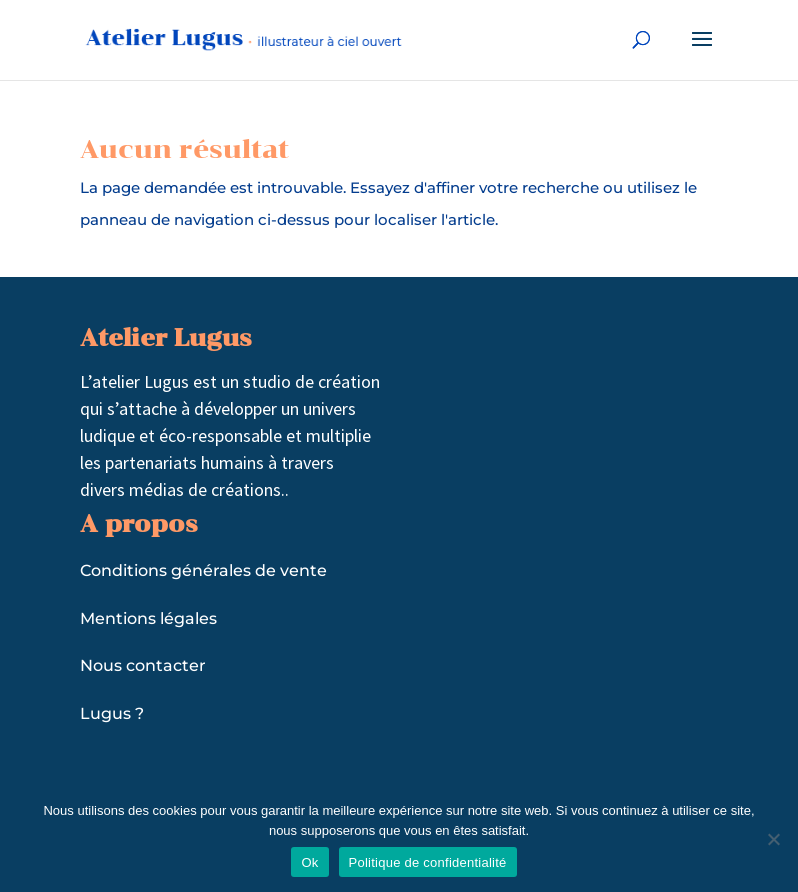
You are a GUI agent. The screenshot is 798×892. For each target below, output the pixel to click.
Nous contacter (143, 665)
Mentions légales (148, 618)
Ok (309, 862)
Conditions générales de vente (203, 570)
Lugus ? (112, 713)
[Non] (773, 839)
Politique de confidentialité (428, 862)
